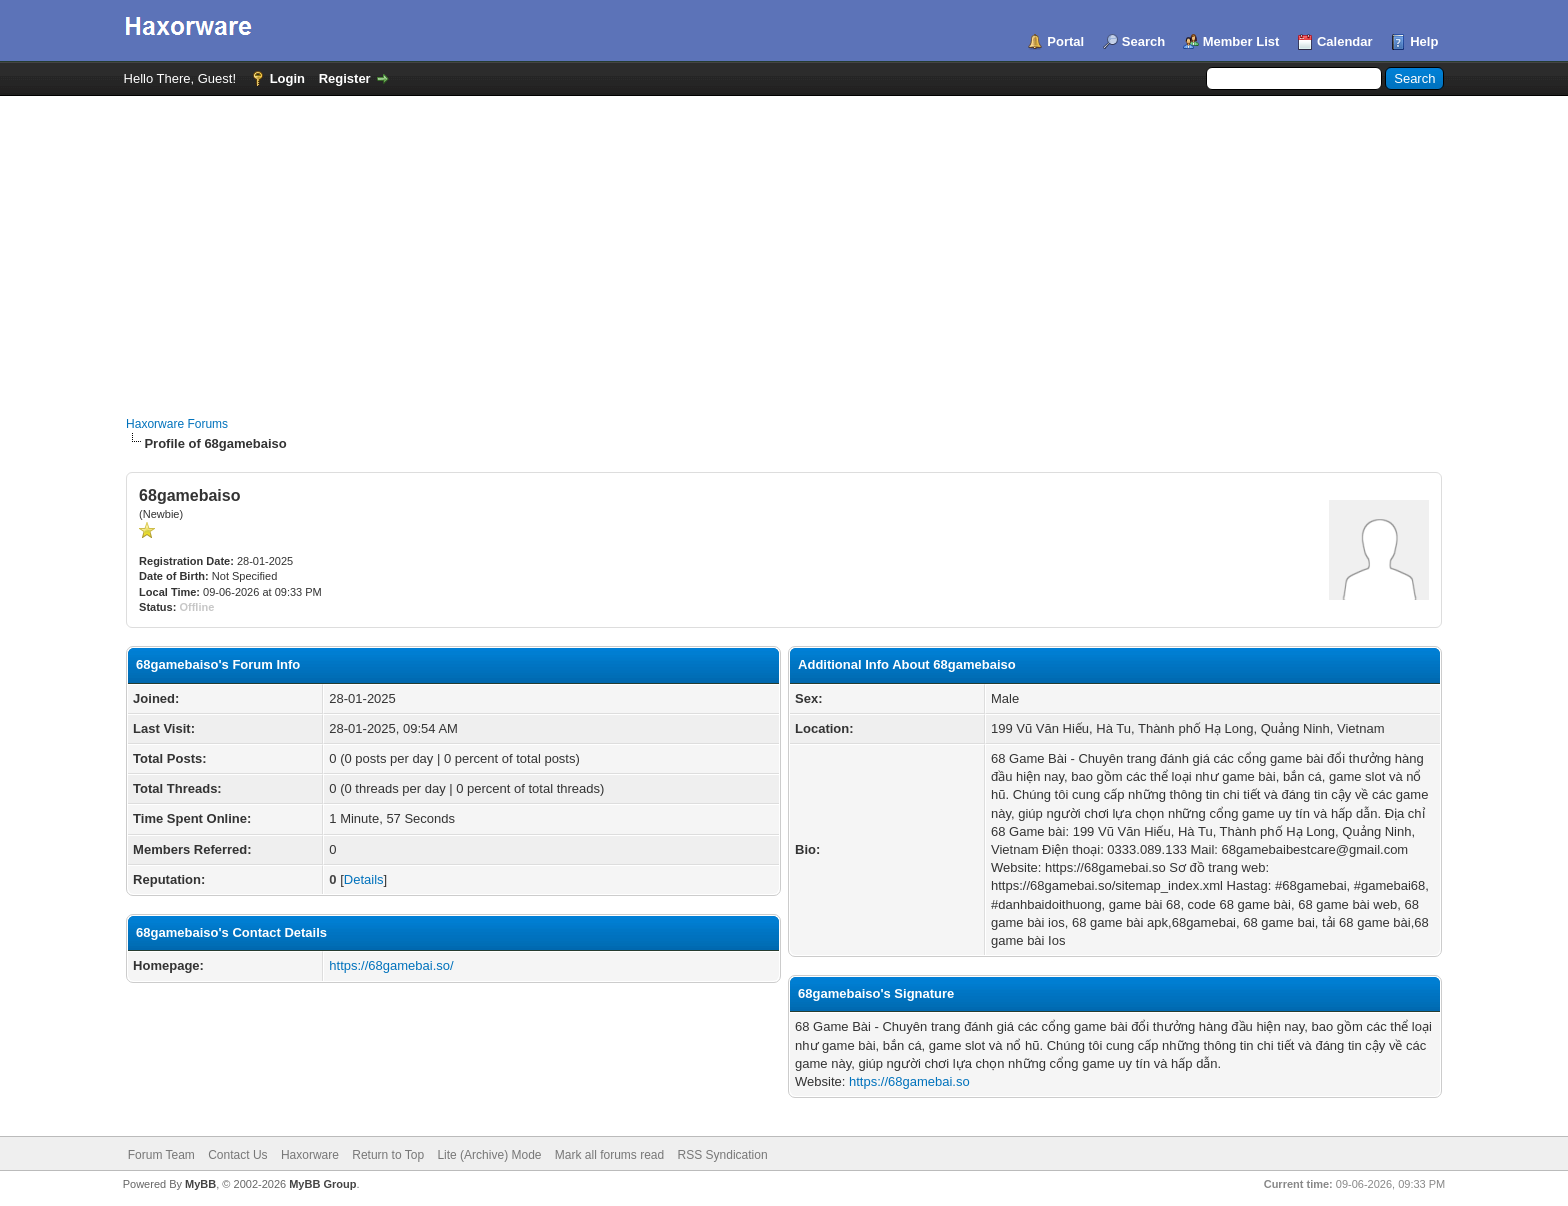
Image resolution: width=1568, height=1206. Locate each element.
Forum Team (161, 1155)
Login (287, 78)
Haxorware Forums (177, 424)
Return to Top (388, 1155)
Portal (1065, 41)
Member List (1241, 41)
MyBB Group (322, 1184)
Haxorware (310, 1155)
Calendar (1345, 41)
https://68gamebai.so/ (391, 965)
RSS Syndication (723, 1155)
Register (345, 78)
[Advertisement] (784, 246)
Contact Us (237, 1155)
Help (1424, 41)
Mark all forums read (609, 1155)
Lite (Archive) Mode (489, 1155)
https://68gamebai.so (909, 1081)
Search (1143, 41)
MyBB (200, 1184)
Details (364, 879)
